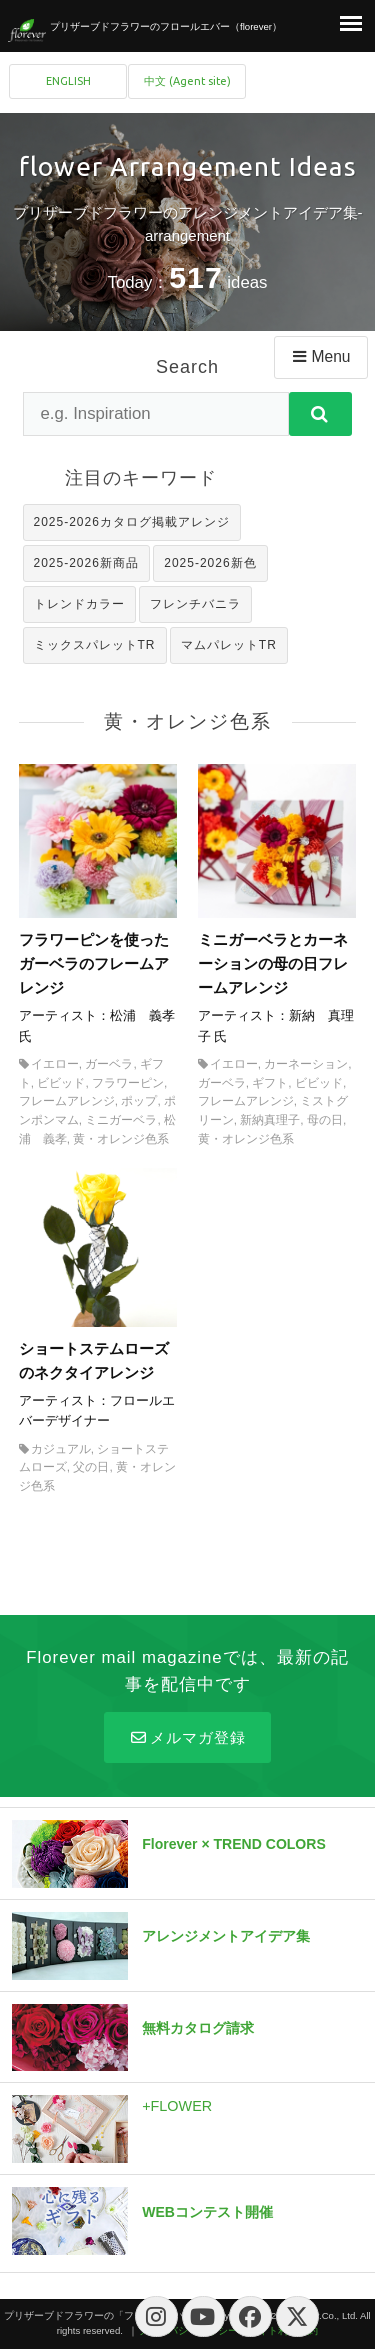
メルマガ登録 (187, 1737)
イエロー (55, 1064)
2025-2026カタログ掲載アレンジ (132, 522)
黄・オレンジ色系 (121, 1139)
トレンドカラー (79, 604)
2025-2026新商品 (86, 563)
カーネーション (306, 1064)
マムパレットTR (229, 645)
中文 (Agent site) (187, 81)
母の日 (325, 1120)
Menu (319, 356)
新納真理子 (270, 1120)
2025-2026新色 (210, 563)
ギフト (270, 1083)
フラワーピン (128, 1083)
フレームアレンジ (67, 1101)
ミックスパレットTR (95, 645)
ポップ (139, 1101)
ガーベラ (109, 1064)
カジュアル (61, 1449)
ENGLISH (68, 81)
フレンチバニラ (195, 604)
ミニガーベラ (121, 1120)
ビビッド (61, 1083)
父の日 (91, 1467)
